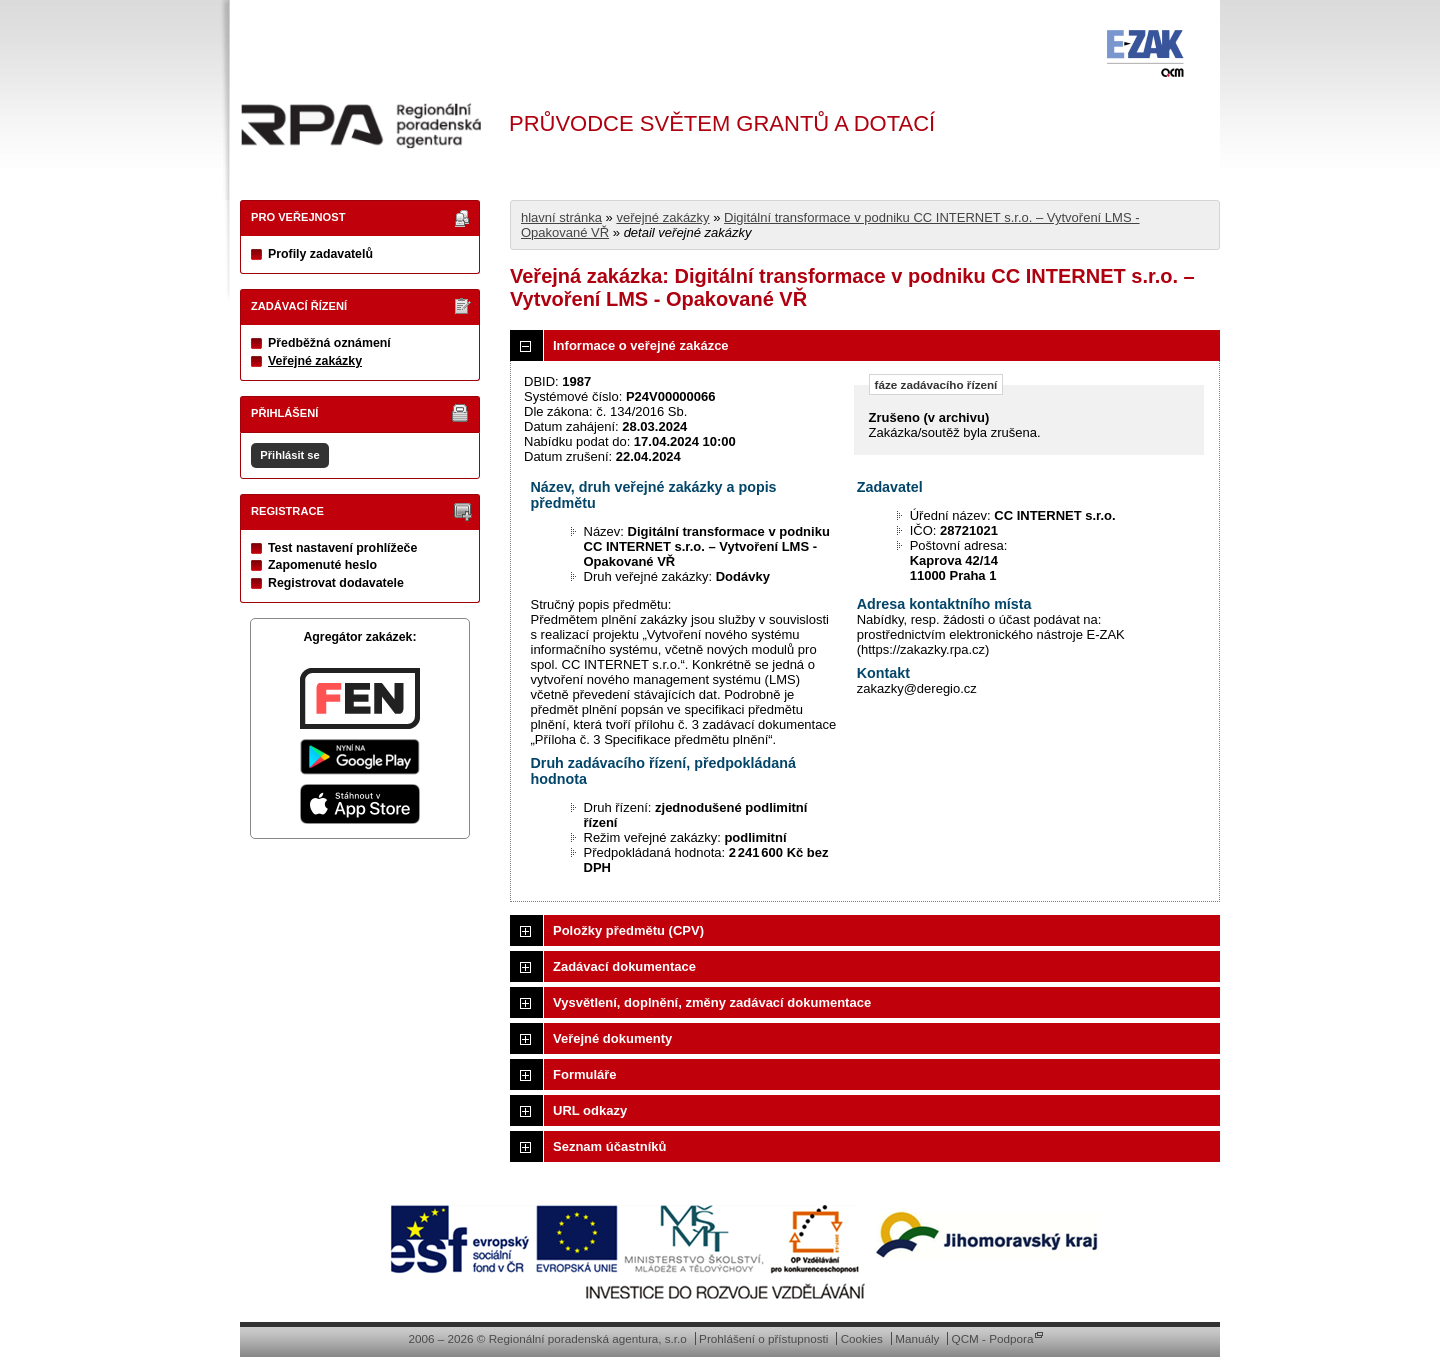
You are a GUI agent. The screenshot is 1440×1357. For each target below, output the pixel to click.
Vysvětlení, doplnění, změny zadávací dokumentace (712, 1002)
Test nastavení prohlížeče (342, 548)
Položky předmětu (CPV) (628, 930)
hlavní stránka (561, 217)
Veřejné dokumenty (612, 1038)
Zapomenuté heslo (322, 565)
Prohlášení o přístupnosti (763, 1338)
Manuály (917, 1338)
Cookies (862, 1338)
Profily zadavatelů (320, 254)
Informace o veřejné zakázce (641, 345)
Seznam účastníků (609, 1146)
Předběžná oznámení (329, 343)
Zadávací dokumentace (624, 966)
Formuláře (585, 1074)
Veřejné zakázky (315, 361)
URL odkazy (590, 1110)
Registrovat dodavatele (336, 583)
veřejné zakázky (662, 217)
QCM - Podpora (993, 1338)
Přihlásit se (289, 455)
